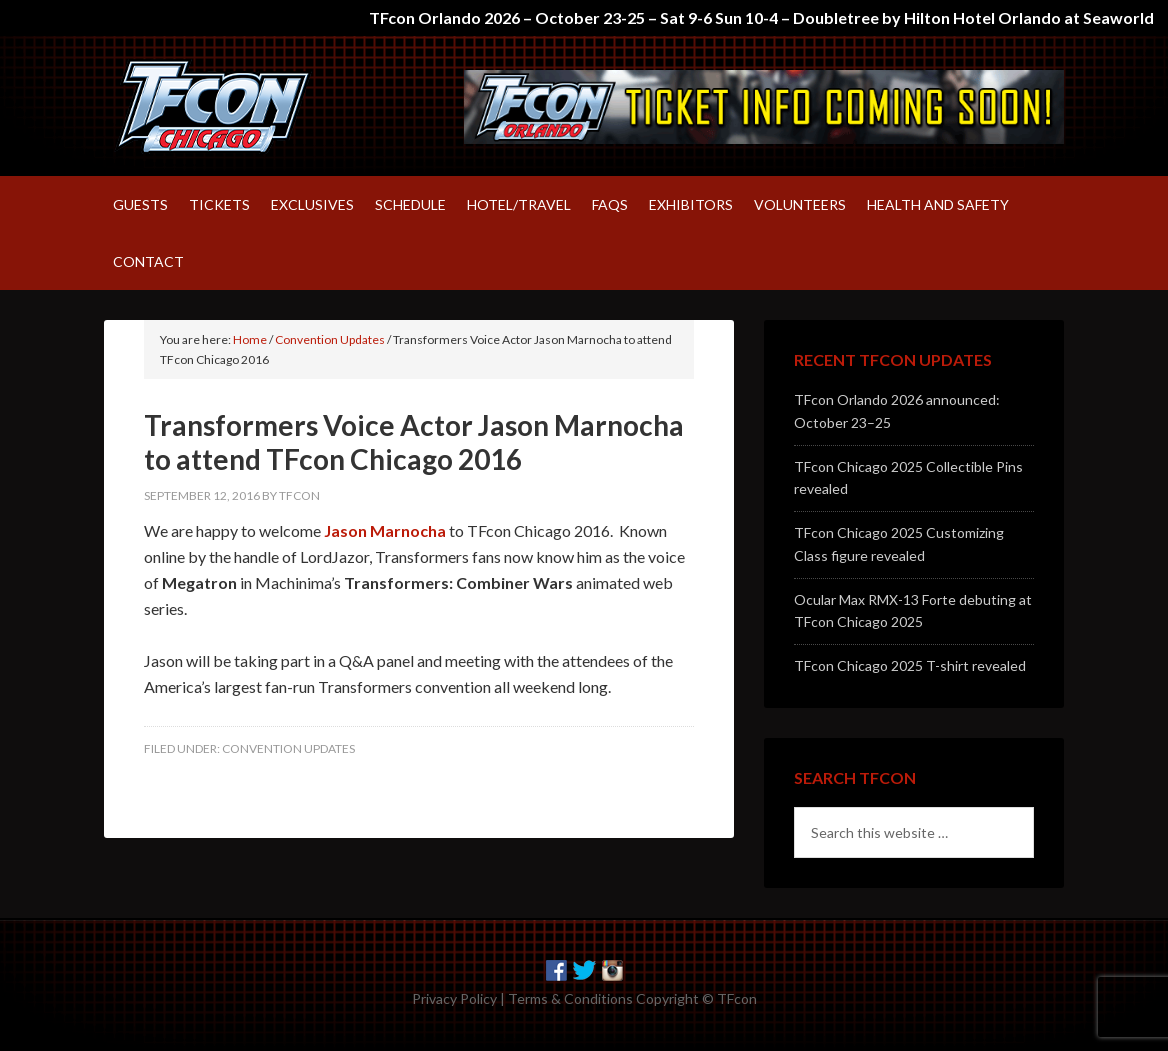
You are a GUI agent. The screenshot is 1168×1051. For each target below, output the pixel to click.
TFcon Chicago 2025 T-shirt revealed (910, 665)
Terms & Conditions (570, 998)
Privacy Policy (454, 998)
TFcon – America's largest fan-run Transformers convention (274, 106)
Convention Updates (288, 748)
